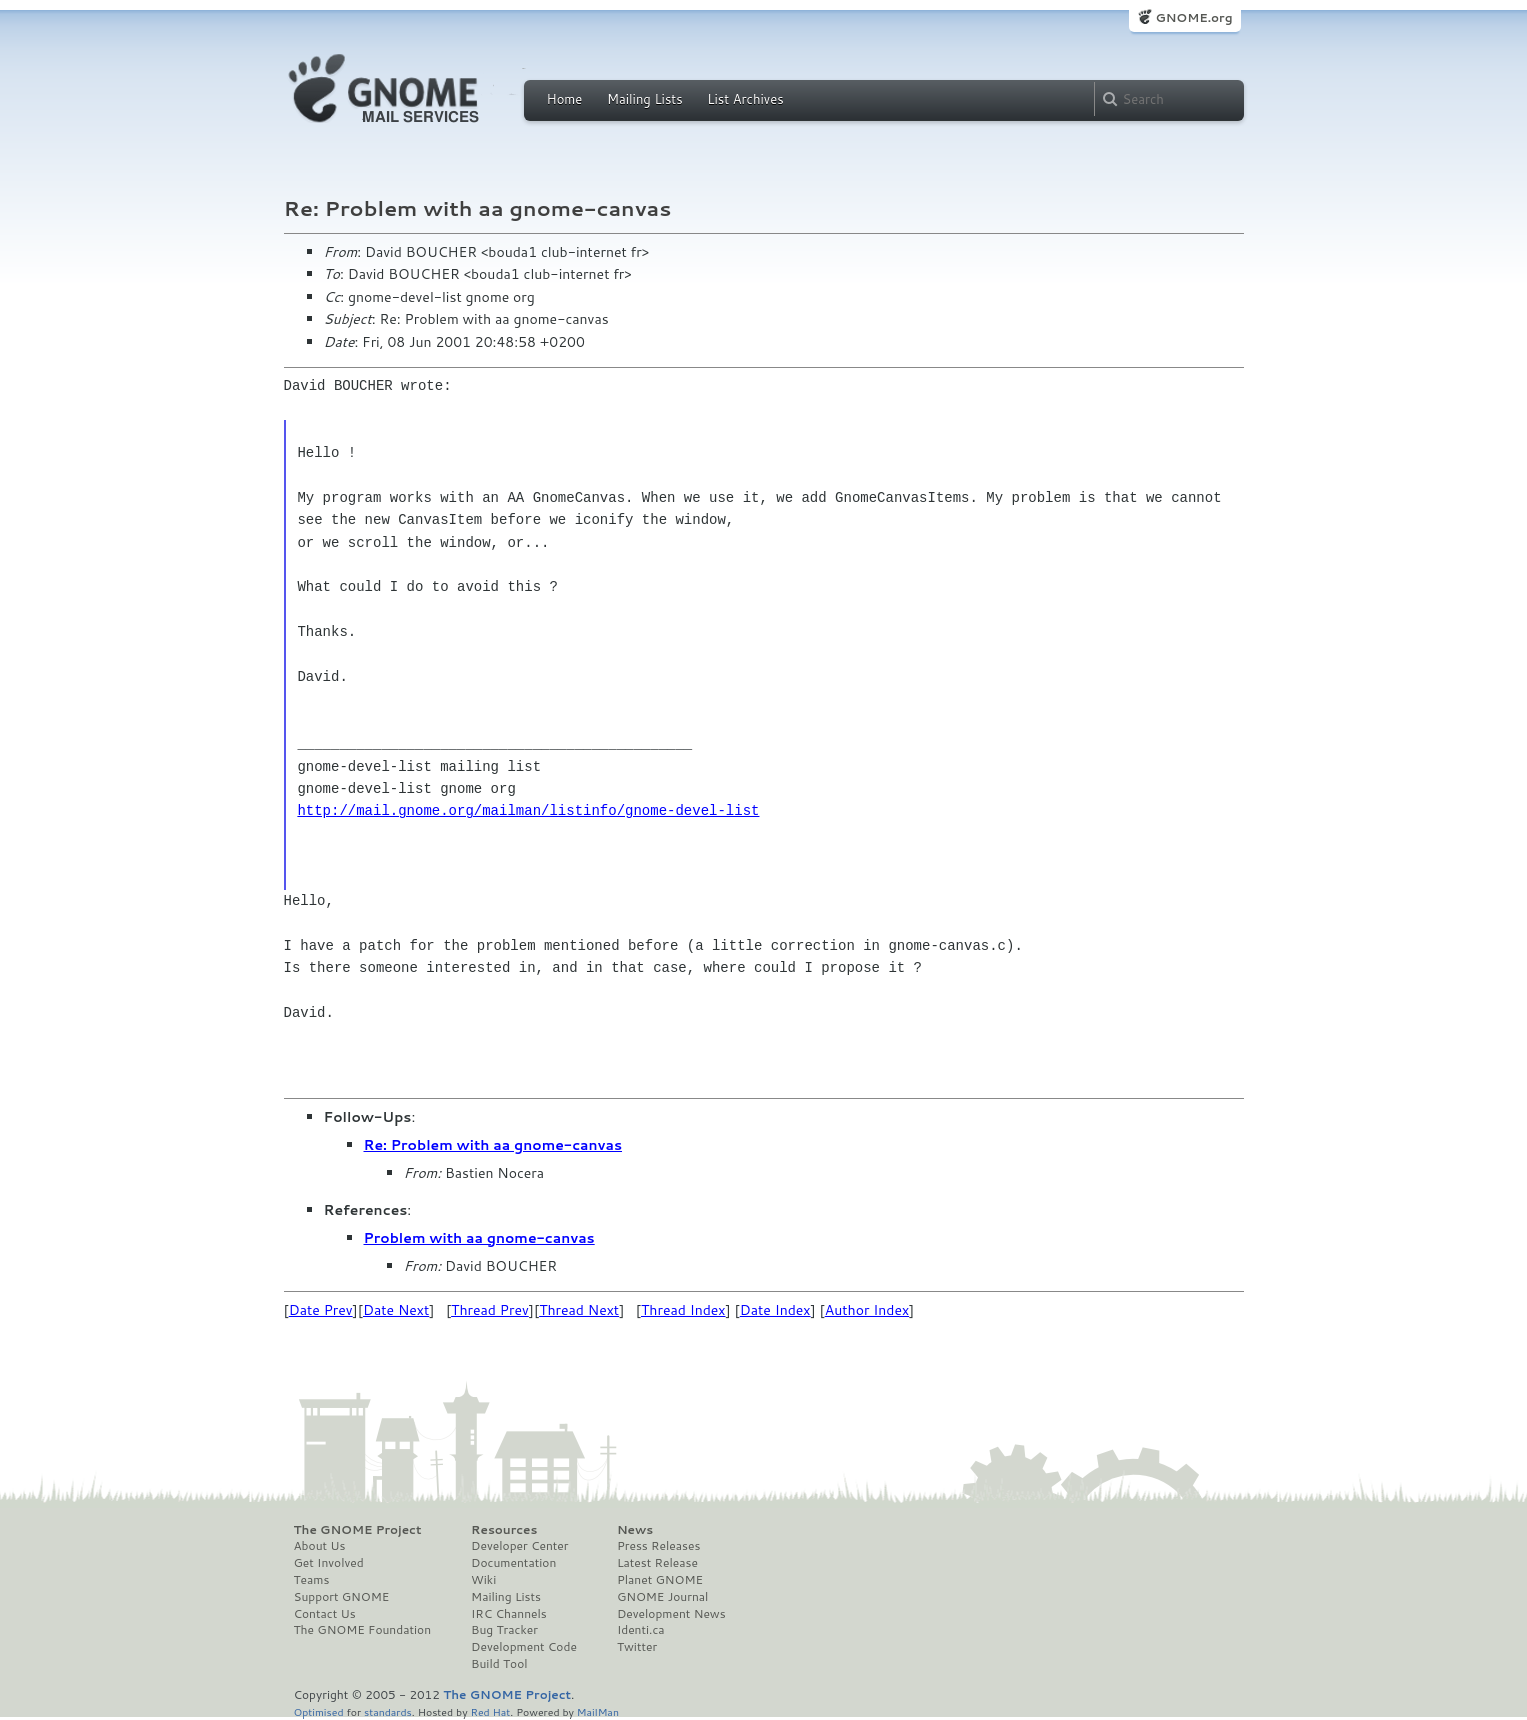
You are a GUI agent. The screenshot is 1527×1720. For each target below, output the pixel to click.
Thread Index (683, 1310)
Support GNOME (342, 1597)
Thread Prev (490, 1310)
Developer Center (519, 1546)
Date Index (775, 1310)
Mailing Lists (645, 99)
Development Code (524, 1647)
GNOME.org (1193, 17)
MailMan (598, 1711)
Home (565, 99)
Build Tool (499, 1664)
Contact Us (325, 1614)
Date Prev (321, 1310)
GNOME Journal (663, 1597)
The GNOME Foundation (363, 1630)
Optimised (319, 1711)
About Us (320, 1546)
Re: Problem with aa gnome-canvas (493, 1145)
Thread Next (579, 1310)
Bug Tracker (504, 1630)
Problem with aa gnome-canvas (479, 1238)
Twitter (637, 1647)
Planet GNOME (660, 1580)
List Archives (745, 99)
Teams (312, 1580)
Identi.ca (641, 1630)
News (635, 1530)
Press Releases (658, 1546)
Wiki (483, 1580)
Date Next (396, 1310)
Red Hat (490, 1711)
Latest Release (657, 1563)
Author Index (867, 1310)
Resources (504, 1530)
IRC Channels (509, 1614)
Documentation (513, 1563)
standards (388, 1711)
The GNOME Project (358, 1530)
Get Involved (329, 1563)
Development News (671, 1614)
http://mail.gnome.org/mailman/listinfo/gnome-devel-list (528, 810)
